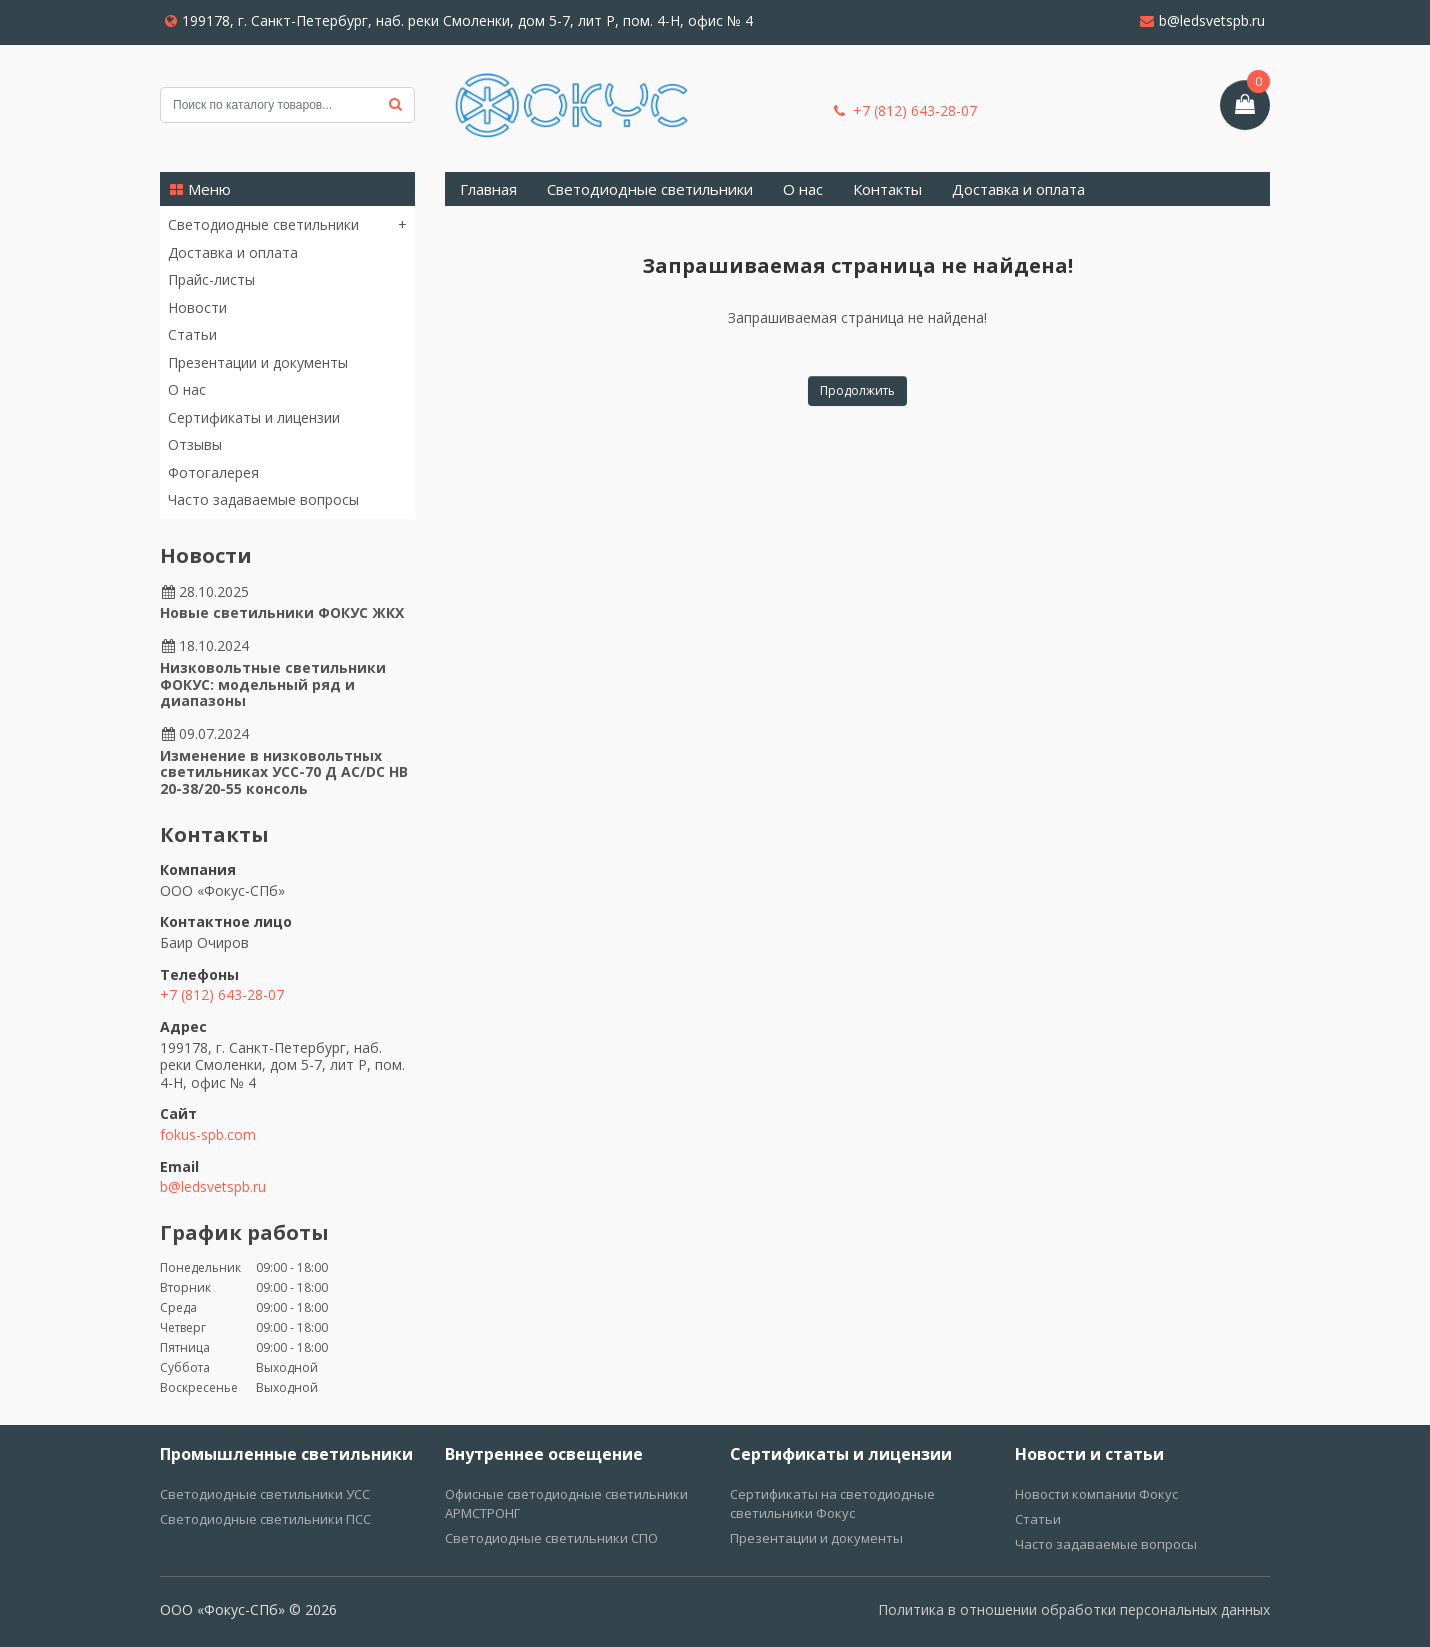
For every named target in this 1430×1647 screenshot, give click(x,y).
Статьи (192, 334)
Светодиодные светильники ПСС (265, 1519)
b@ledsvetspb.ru (1202, 20)
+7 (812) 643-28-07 (905, 111)
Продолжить (857, 390)
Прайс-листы (211, 279)
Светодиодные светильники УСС (265, 1494)
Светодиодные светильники (263, 225)
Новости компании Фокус (1096, 1494)
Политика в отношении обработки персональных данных (1074, 1609)
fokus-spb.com (208, 1134)
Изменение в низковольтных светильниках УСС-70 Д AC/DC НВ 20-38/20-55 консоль (284, 772)
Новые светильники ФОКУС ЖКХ (282, 612)
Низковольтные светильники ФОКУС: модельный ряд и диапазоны (273, 684)
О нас (187, 389)
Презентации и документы (258, 362)
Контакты (887, 189)
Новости (197, 307)
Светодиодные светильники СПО (551, 1538)
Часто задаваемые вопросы (263, 499)
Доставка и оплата (233, 252)
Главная (488, 189)
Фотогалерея (213, 472)
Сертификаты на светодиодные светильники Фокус (832, 1503)
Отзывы (195, 444)
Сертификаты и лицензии (254, 417)
